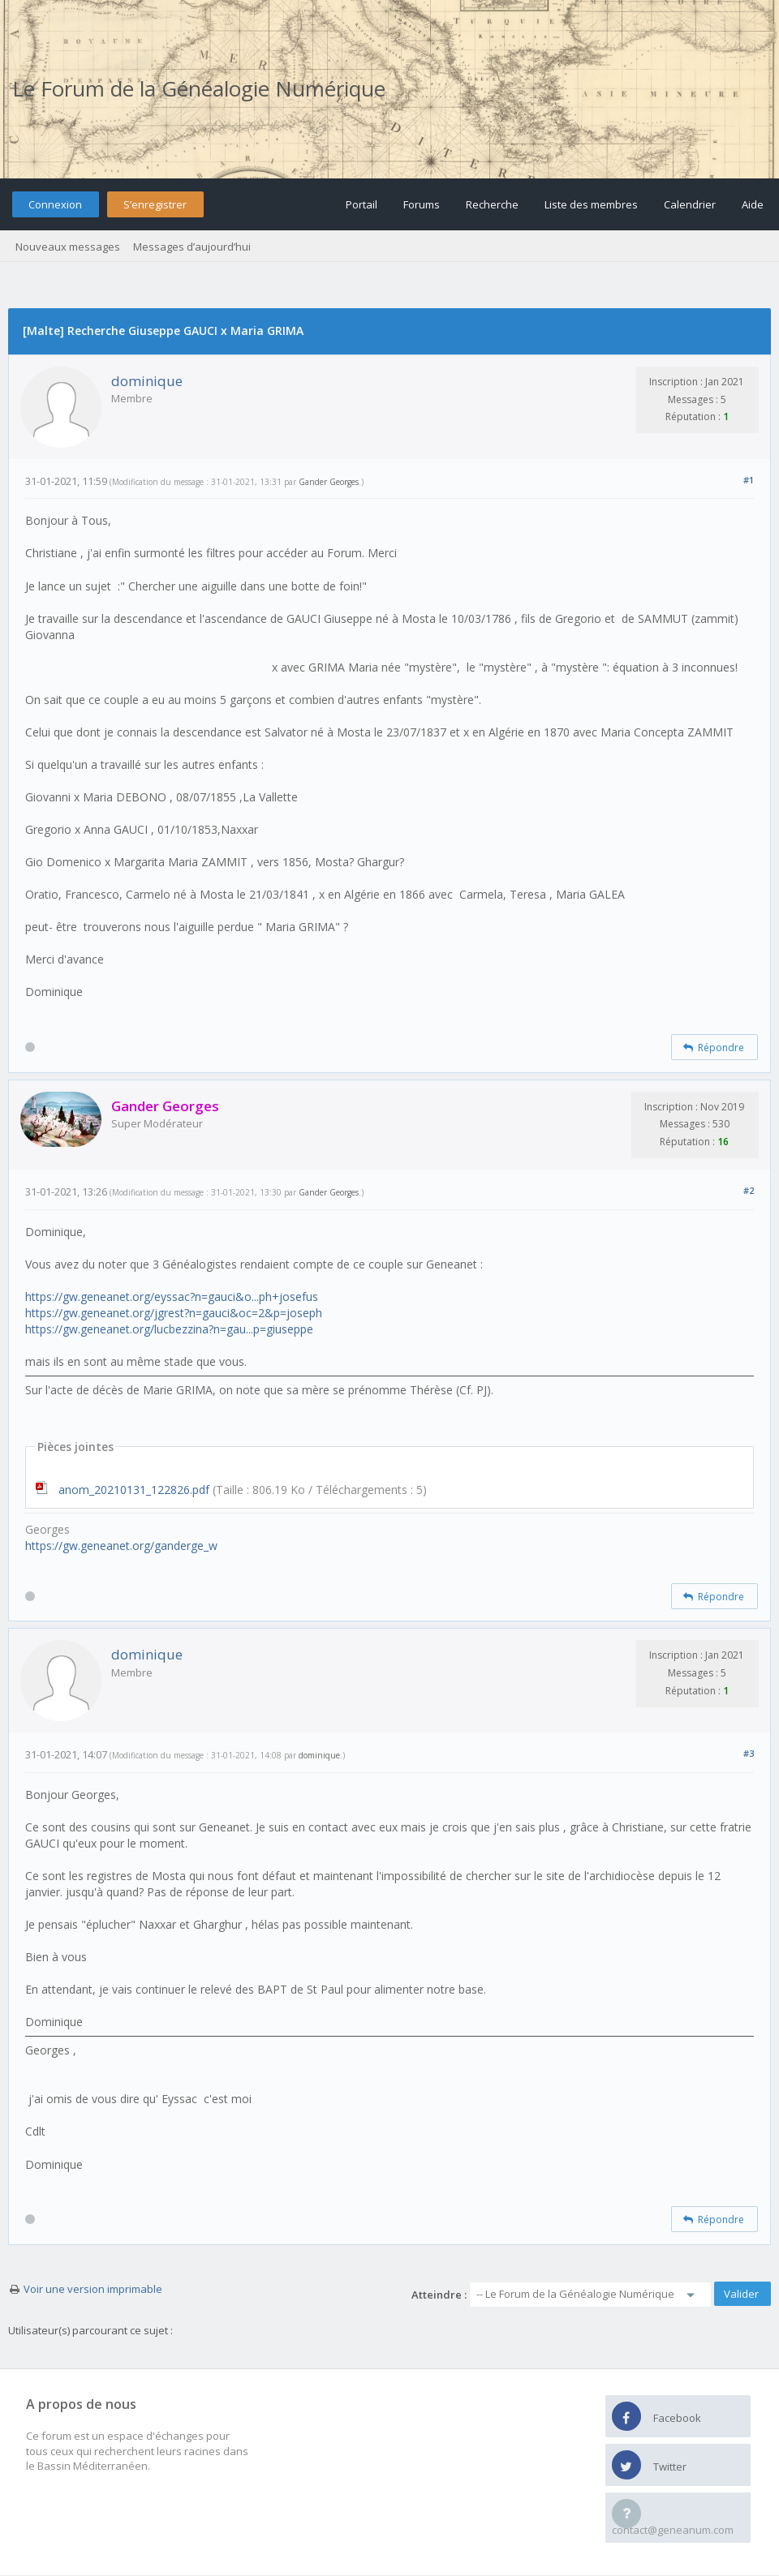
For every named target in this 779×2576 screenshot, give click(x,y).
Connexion (55, 204)
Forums (421, 204)
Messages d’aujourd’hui (192, 246)
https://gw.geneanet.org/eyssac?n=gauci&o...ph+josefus (171, 1296)
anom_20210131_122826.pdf (133, 1489)
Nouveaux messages (67, 246)
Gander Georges (329, 481)
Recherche (492, 204)
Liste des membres (591, 204)
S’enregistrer (155, 204)
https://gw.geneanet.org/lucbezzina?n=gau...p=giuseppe (169, 1329)
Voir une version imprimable (93, 2289)
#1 (748, 480)
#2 (748, 1190)
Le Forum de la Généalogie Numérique (198, 88)
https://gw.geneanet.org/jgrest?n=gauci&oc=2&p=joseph (173, 1312)
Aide (753, 204)
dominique (147, 380)
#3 (748, 1753)
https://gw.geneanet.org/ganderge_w (121, 1545)
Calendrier (690, 204)
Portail (361, 204)
